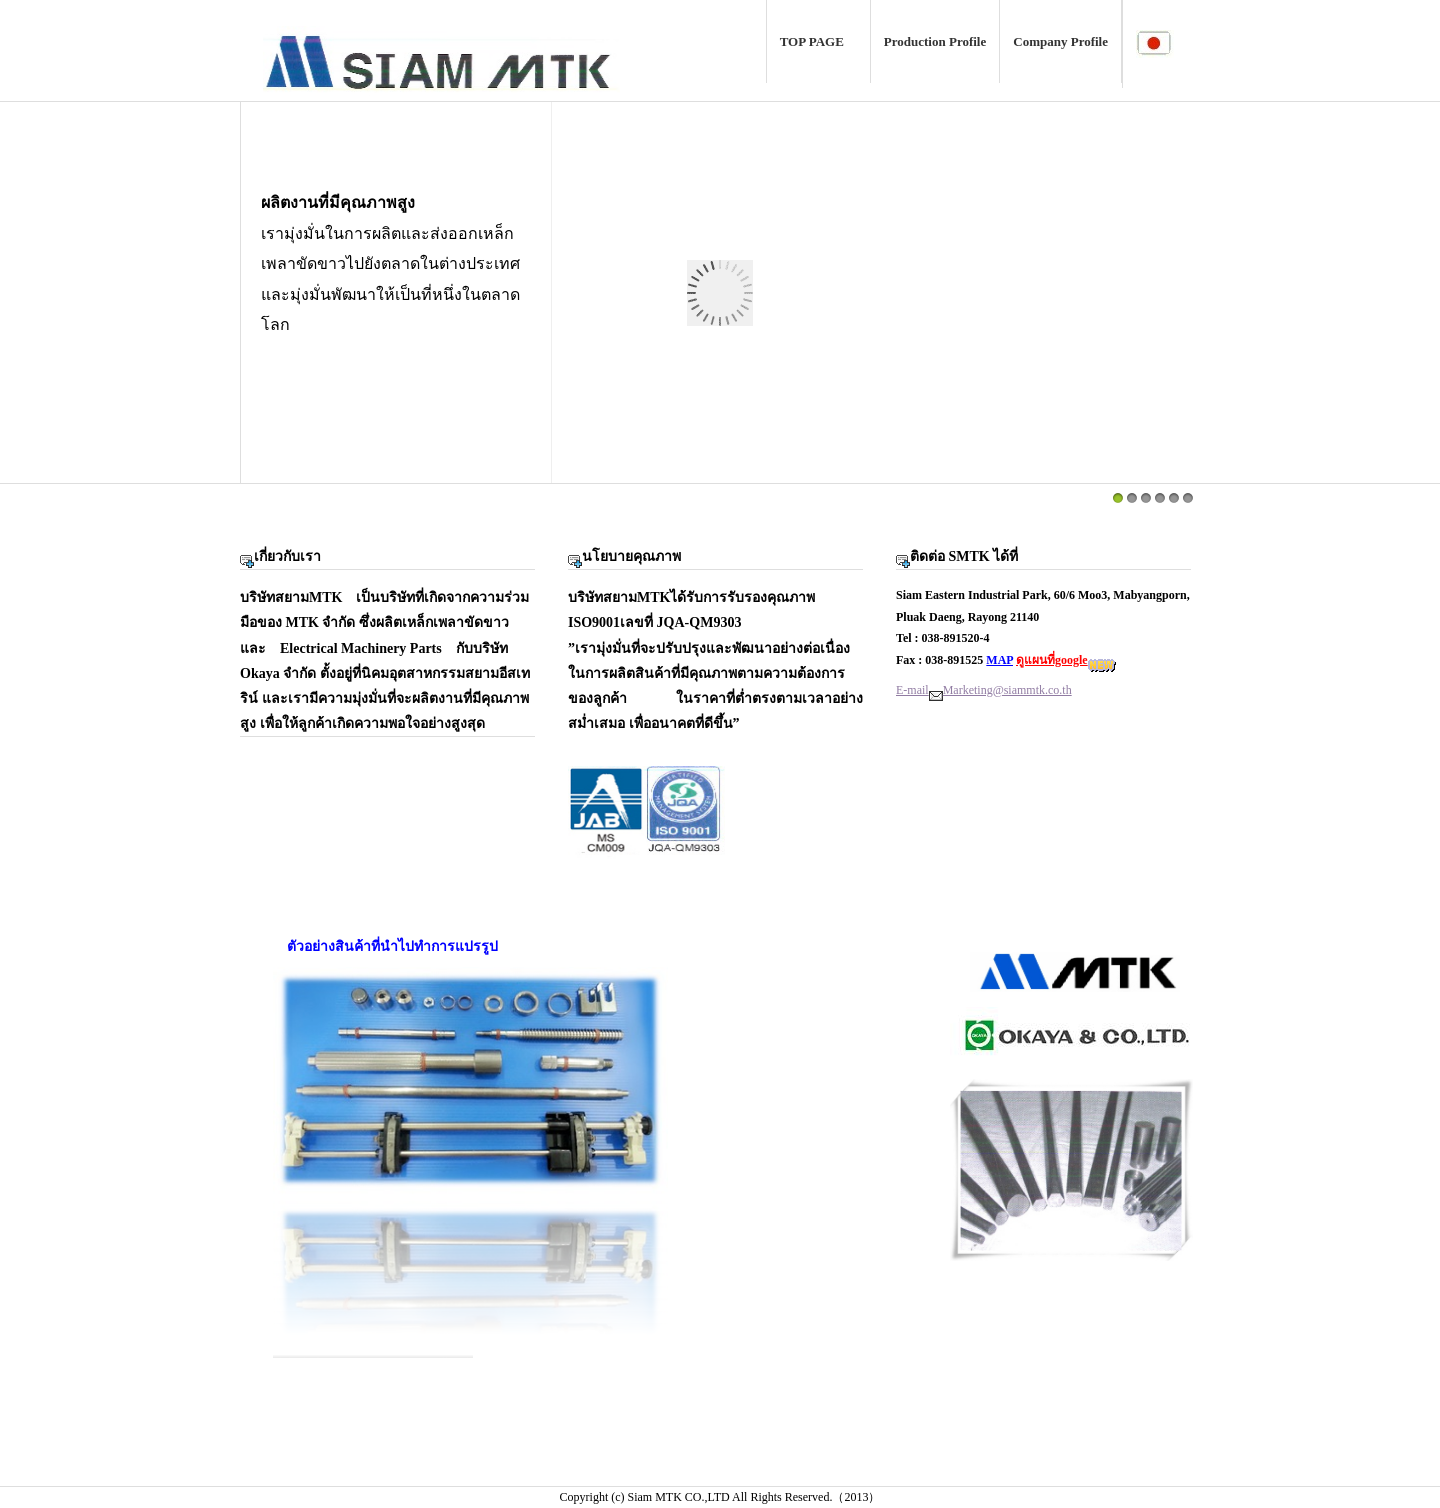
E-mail (912, 690)
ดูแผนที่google (1052, 660)
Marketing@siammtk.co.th (1007, 690)
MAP (999, 660)
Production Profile (935, 41)
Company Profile (1060, 41)
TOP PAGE (818, 41)
